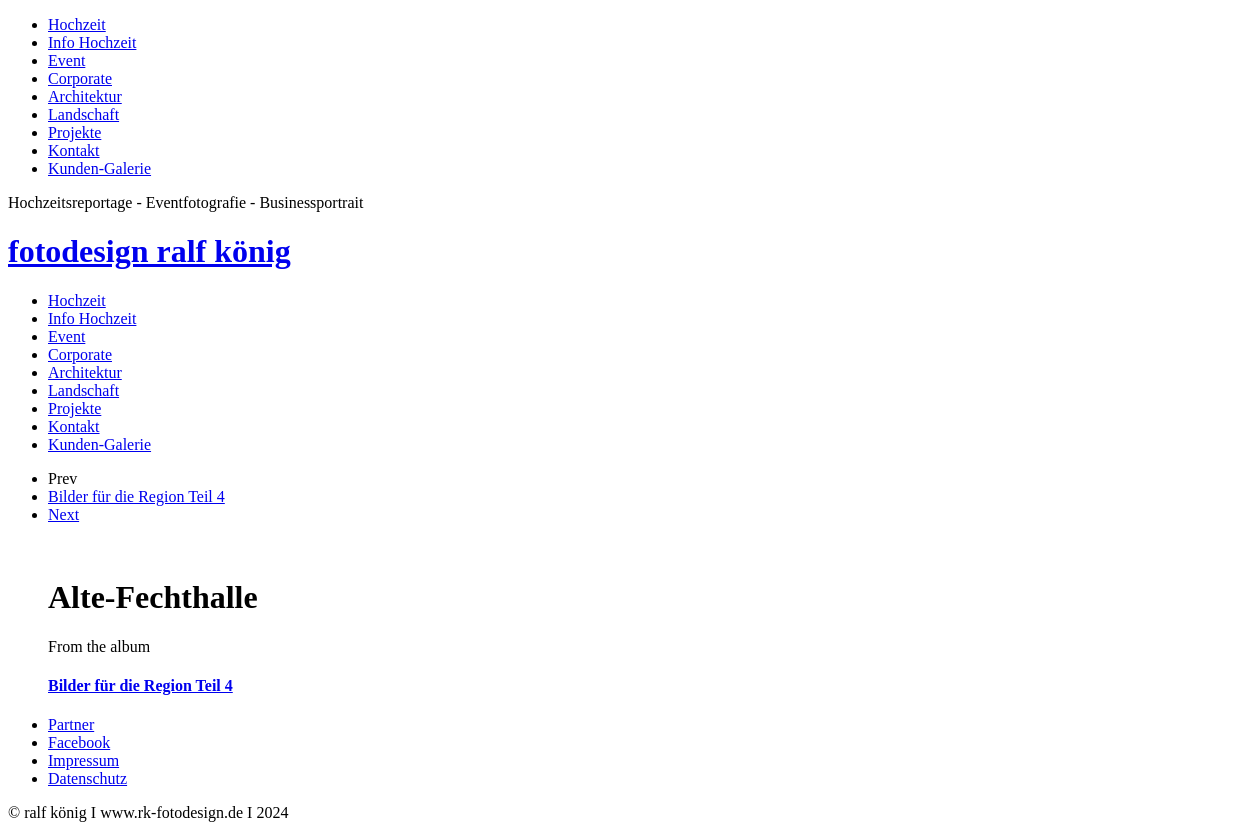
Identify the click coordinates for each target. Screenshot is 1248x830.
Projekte (74, 132)
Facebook (79, 742)
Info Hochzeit (92, 42)
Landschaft (83, 114)
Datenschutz (87, 778)
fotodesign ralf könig (149, 251)
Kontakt (74, 150)
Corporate (80, 78)
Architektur (85, 96)
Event (66, 60)
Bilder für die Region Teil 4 (136, 496)
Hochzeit (77, 24)
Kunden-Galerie (99, 168)
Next (63, 514)
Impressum (83, 760)
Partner (71, 724)
